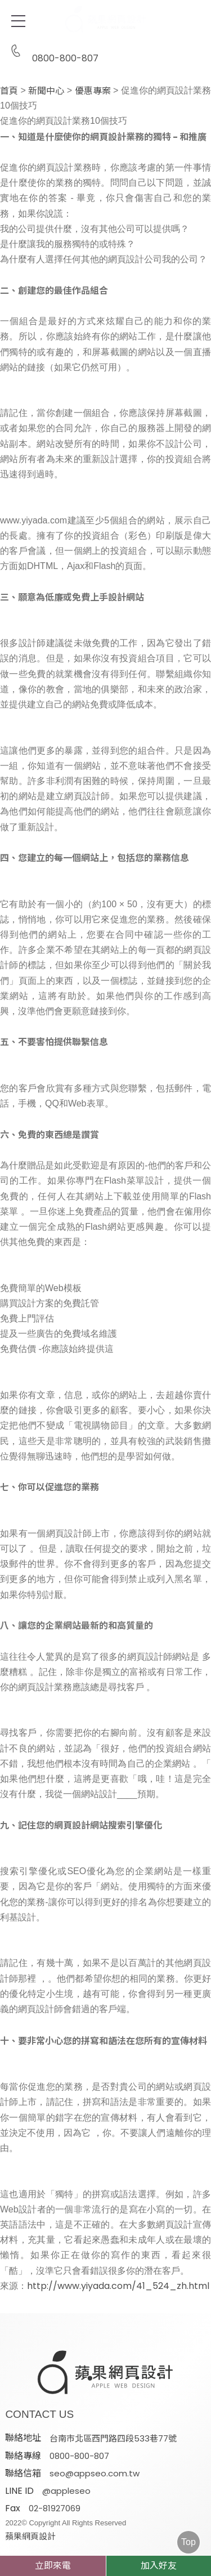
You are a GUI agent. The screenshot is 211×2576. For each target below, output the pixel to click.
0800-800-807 (51, 51)
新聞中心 (46, 91)
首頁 (9, 91)
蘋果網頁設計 (30, 2536)
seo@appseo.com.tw (95, 2473)
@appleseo (66, 2491)
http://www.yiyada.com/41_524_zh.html (118, 2286)
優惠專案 (93, 91)
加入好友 (159, 2565)
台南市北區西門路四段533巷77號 (113, 2438)
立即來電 (53, 2565)
